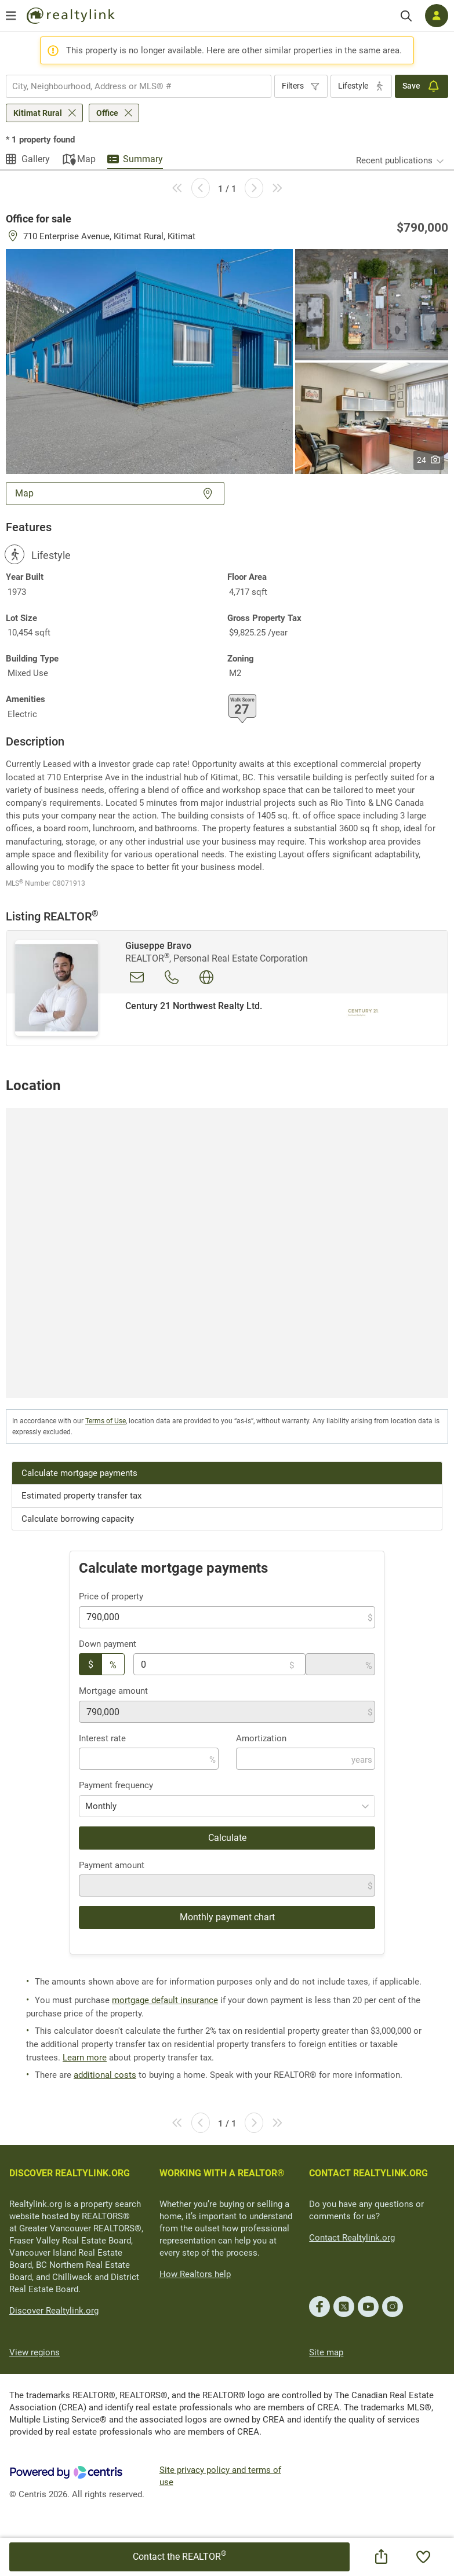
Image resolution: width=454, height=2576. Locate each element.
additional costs (105, 2075)
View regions (34, 2352)
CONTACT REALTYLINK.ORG (368, 2173)
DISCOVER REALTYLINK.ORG (69, 2173)
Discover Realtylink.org (54, 2310)
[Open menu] (11, 15)
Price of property (111, 1596)
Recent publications (394, 160)
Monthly (101, 1806)
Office (107, 113)
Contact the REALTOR (179, 2555)
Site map (326, 2352)
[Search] (406, 16)
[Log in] (436, 15)
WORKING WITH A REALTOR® (222, 2173)
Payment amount (111, 1865)
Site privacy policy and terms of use (220, 2476)
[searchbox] (131, 86)
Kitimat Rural (37, 113)
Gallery (35, 159)
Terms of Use (105, 1421)
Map (86, 159)
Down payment (107, 1644)
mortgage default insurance (165, 2000)
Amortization (261, 1738)
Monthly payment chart (227, 1917)
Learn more (85, 2057)
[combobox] (138, 86)
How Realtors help (195, 2274)
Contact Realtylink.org (352, 2237)
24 (429, 460)
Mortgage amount (113, 1691)
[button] (149, 361)
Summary (143, 159)
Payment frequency (116, 1785)
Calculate (227, 1837)
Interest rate (102, 1738)
